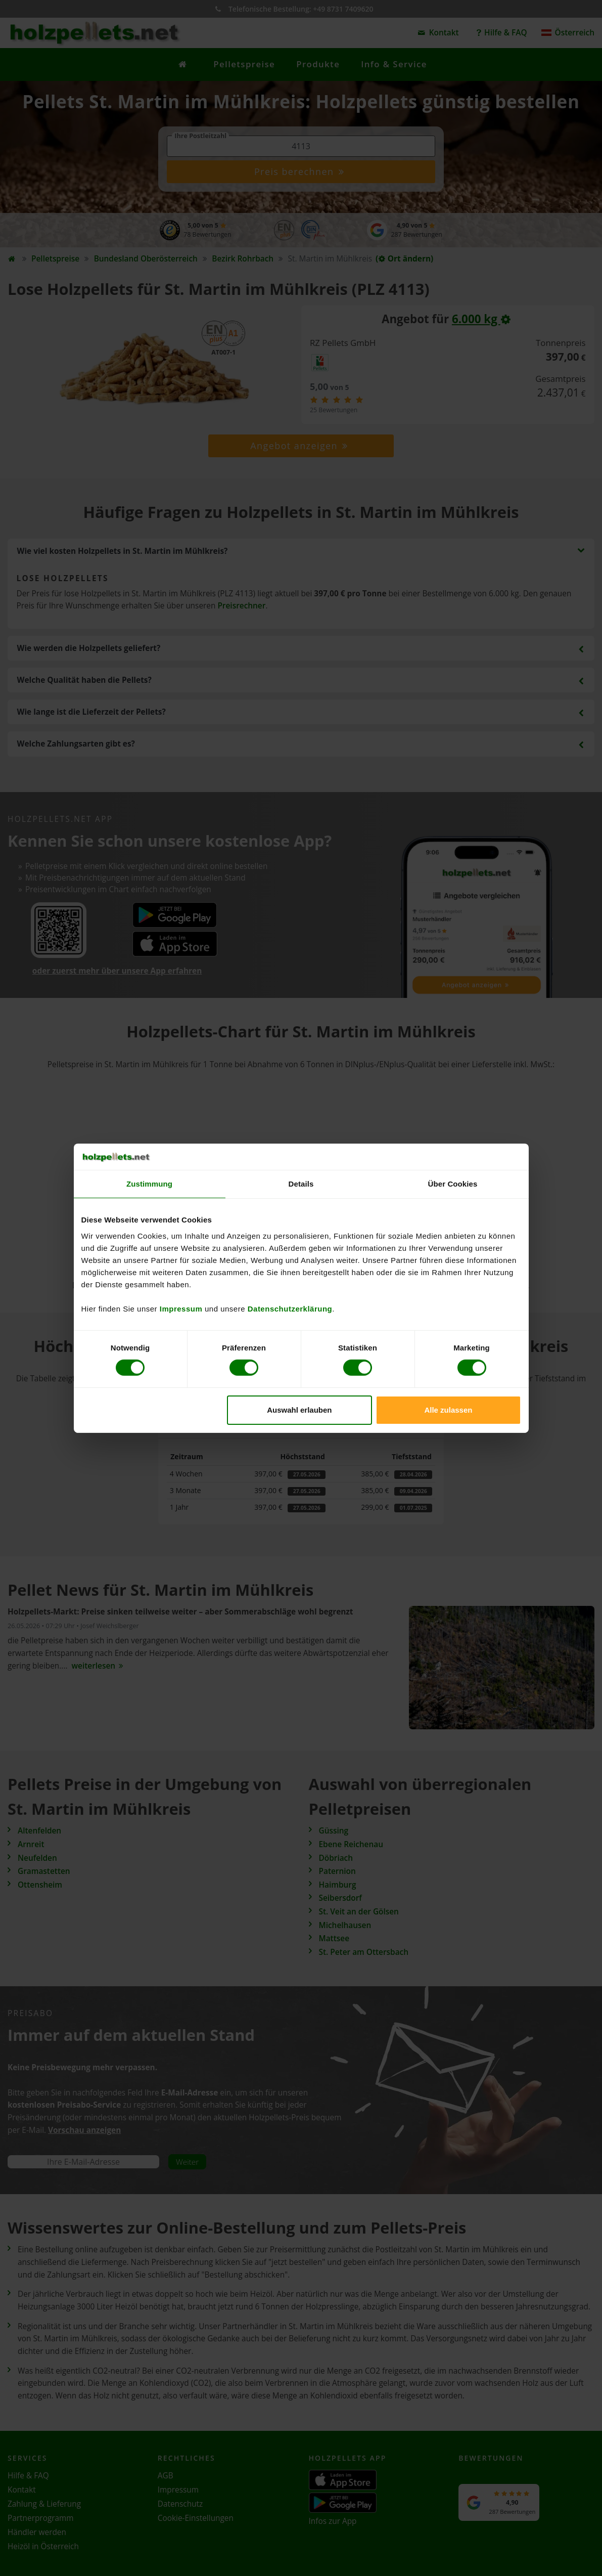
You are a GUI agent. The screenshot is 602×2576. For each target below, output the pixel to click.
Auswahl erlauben (299, 1410)
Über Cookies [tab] (453, 1184)
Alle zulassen (448, 1410)
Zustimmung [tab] (149, 1184)
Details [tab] (301, 1184)
